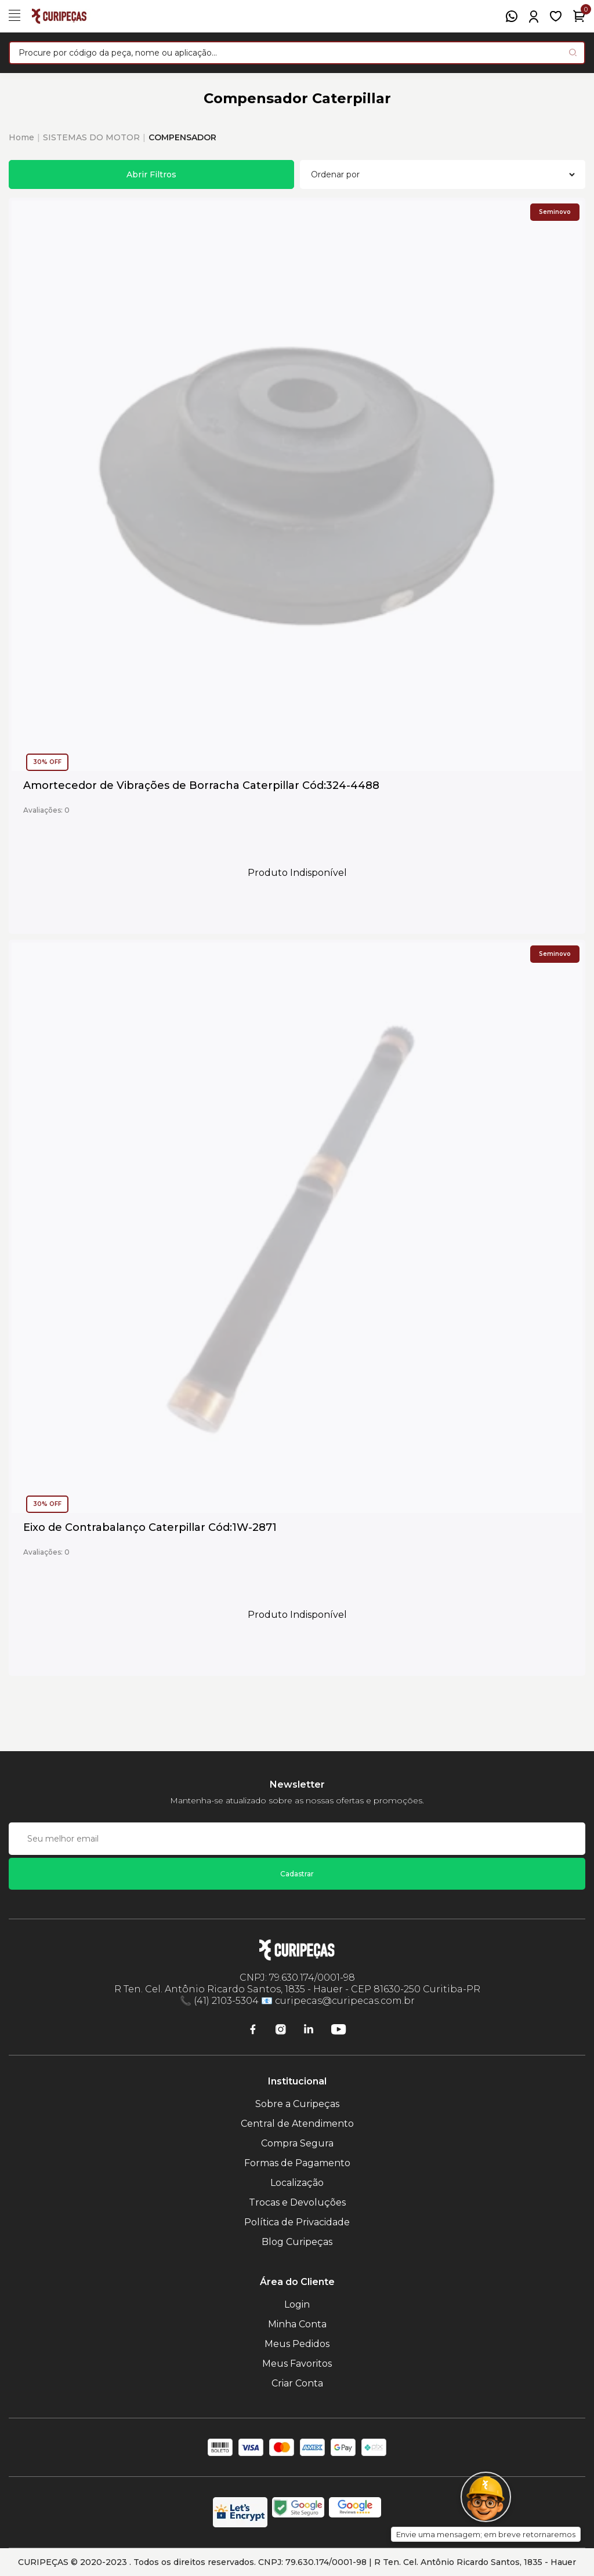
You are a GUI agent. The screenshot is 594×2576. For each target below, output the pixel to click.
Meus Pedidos (297, 2343)
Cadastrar (297, 1873)
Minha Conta (297, 2324)
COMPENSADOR (182, 137)
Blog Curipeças (297, 2241)
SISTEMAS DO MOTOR (91, 137)
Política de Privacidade (297, 2222)
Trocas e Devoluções (297, 2202)
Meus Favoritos (297, 2363)
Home (21, 137)
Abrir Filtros (151, 174)
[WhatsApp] (511, 16)
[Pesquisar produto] (573, 52)
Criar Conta (297, 2383)
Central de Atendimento (297, 2123)
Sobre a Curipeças (297, 2103)
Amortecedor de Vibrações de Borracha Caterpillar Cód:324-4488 (201, 786)
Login (297, 2304)
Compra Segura (297, 2143)
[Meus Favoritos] (556, 16)
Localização (297, 2182)
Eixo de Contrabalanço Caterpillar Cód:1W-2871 (150, 1528)
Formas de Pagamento (297, 2163)
